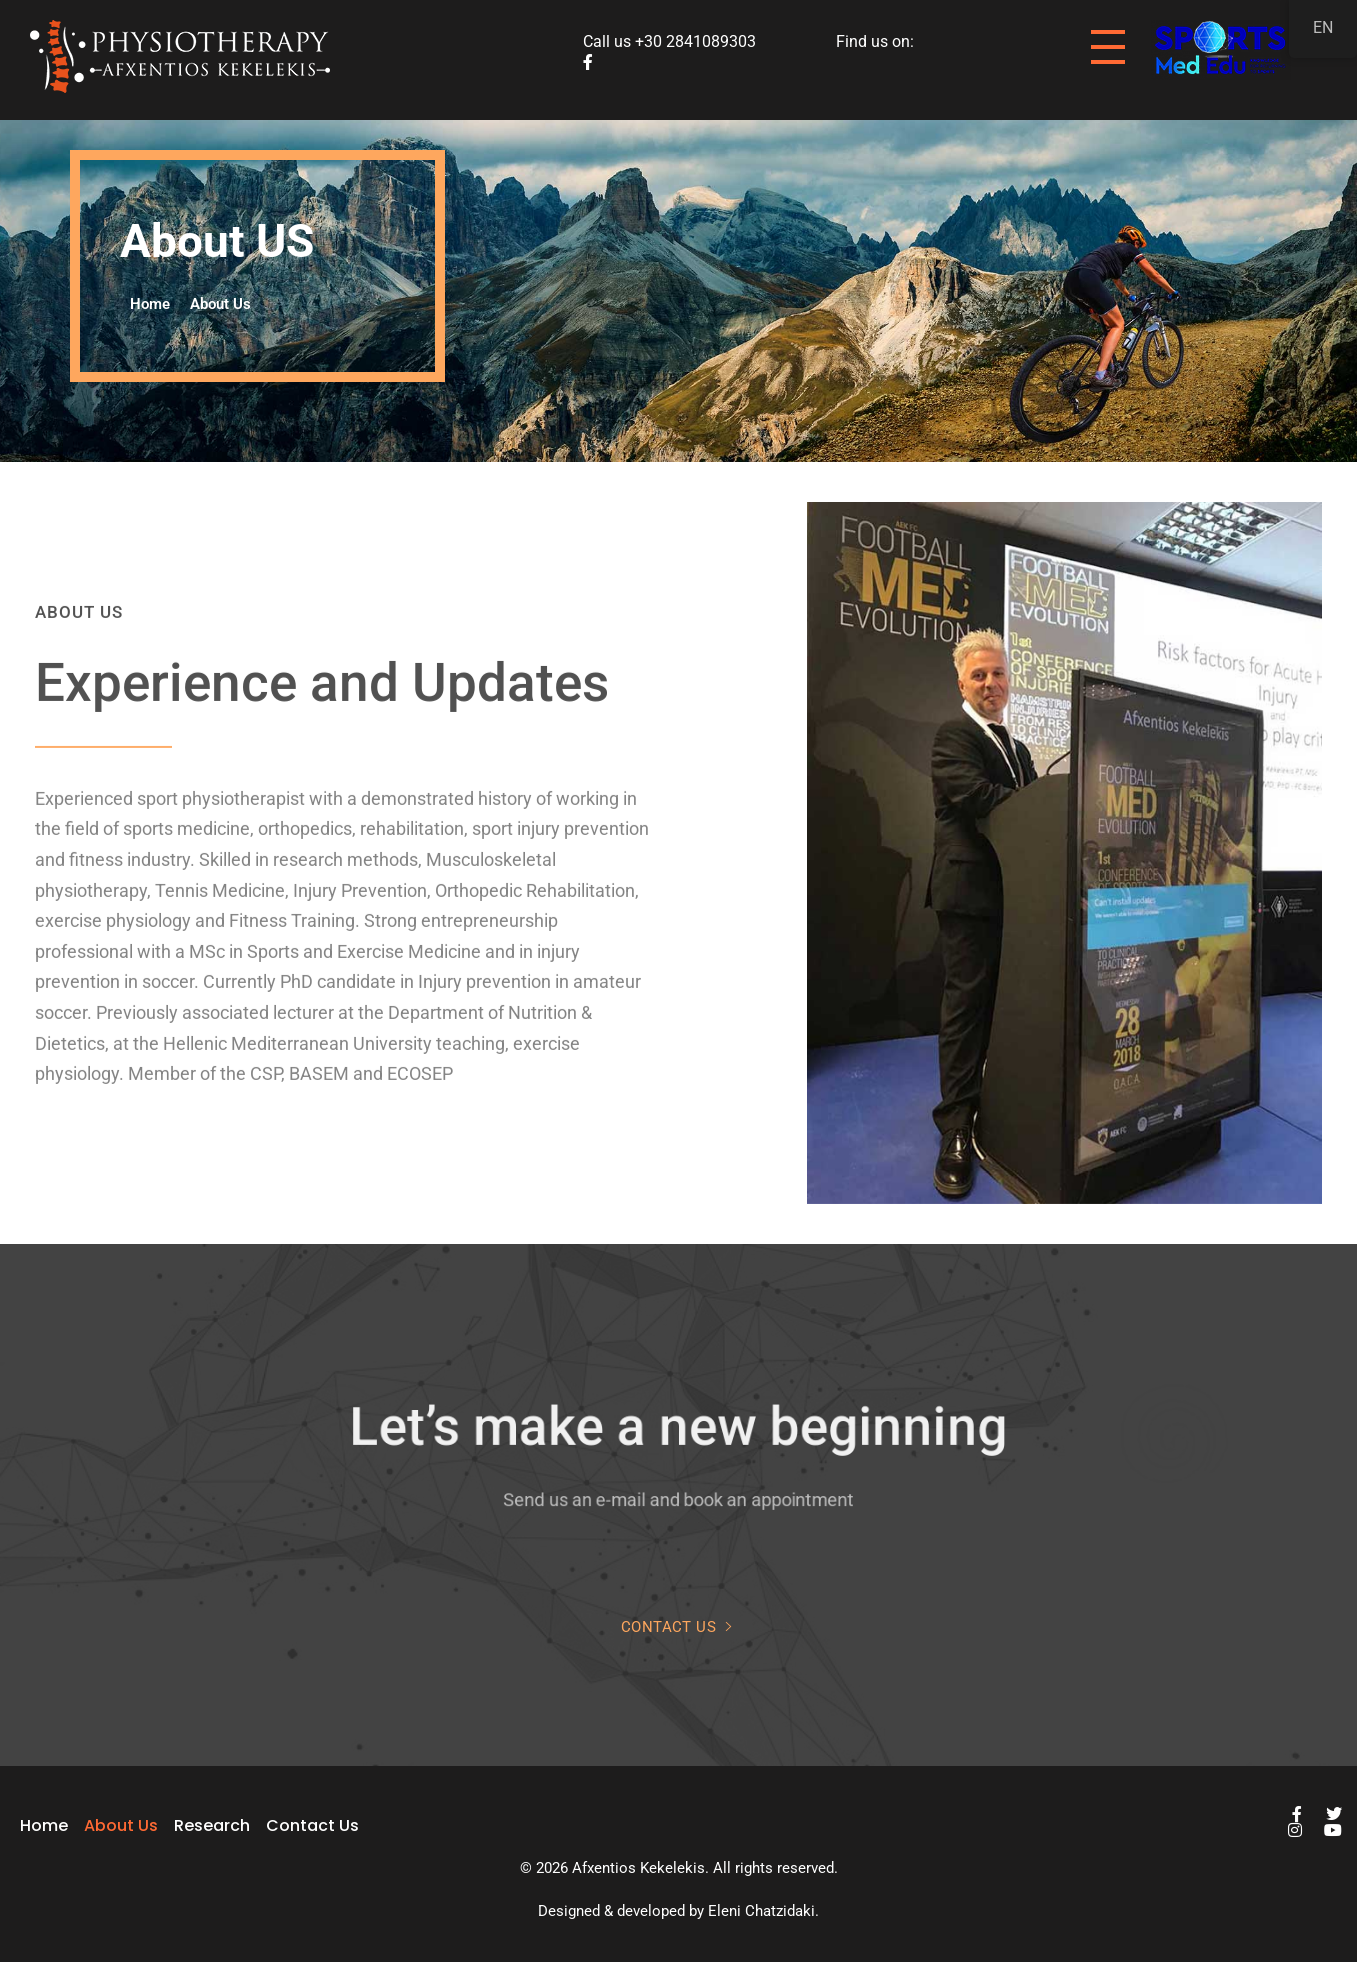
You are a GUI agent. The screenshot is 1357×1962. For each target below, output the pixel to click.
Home (150, 304)
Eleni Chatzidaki (761, 1911)
